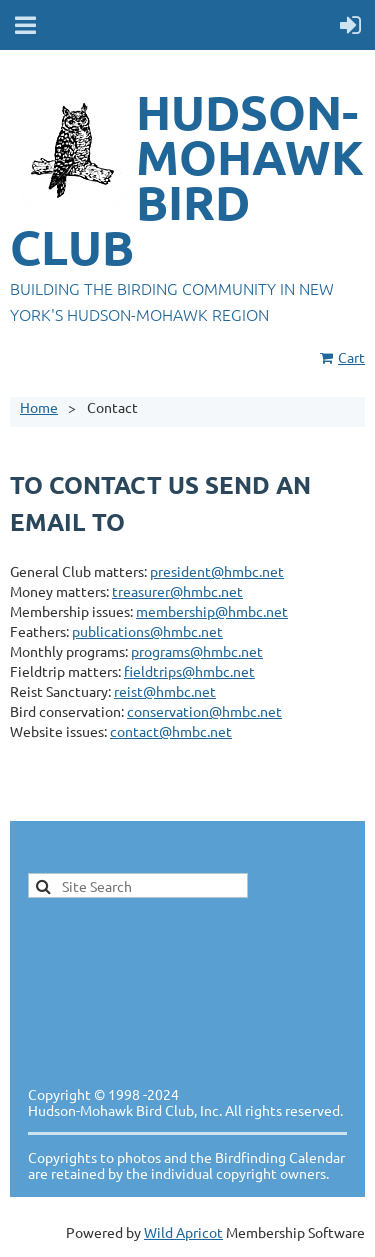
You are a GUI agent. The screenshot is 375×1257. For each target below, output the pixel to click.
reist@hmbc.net (165, 691)
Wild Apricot (183, 1232)
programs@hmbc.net (197, 651)
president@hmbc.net (217, 571)
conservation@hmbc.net (204, 711)
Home (39, 407)
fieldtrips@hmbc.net (189, 671)
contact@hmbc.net (171, 731)
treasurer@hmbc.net (177, 591)
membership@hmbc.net (212, 611)
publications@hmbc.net (147, 631)
